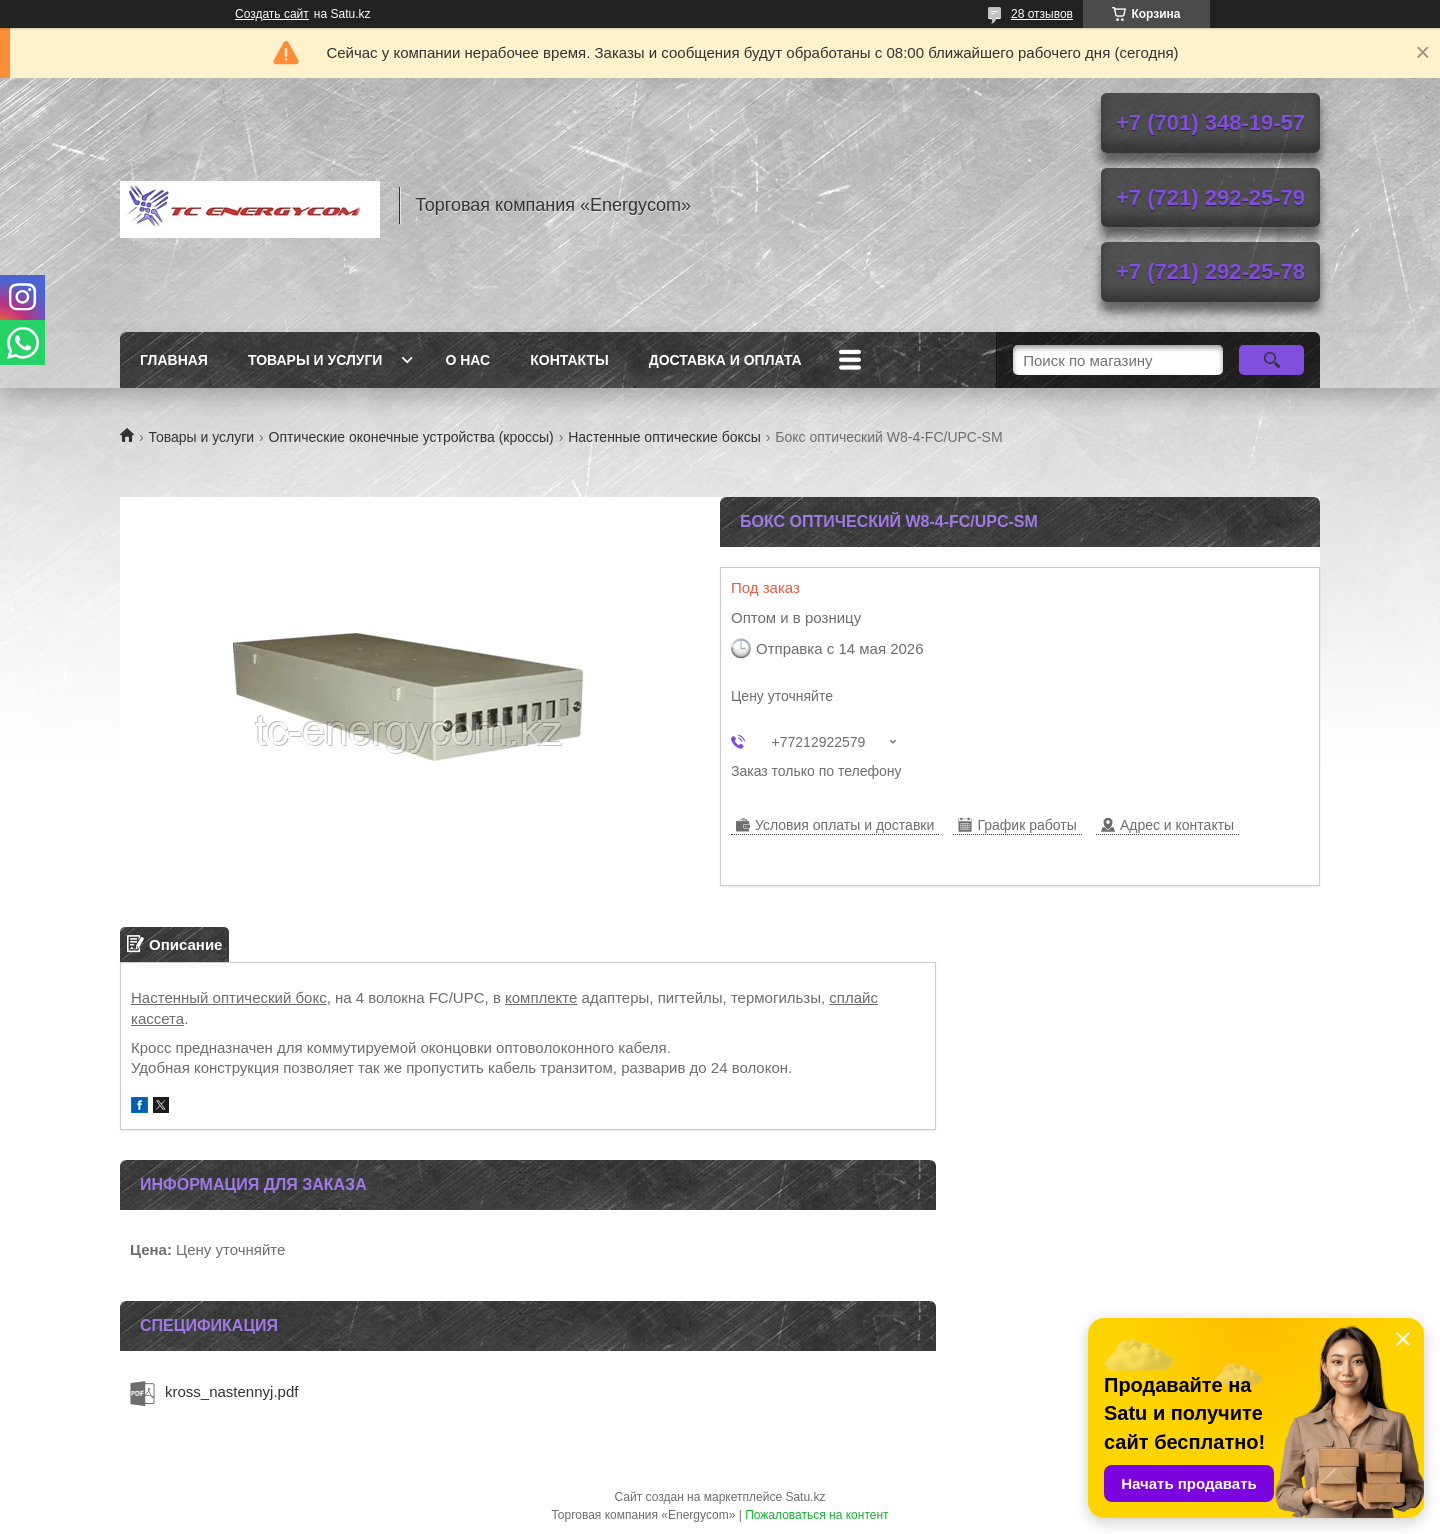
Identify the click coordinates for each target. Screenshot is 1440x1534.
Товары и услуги (315, 360)
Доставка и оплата (725, 360)
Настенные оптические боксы (664, 437)
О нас (467, 360)
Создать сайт (272, 14)
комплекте (541, 997)
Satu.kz (805, 1497)
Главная (174, 360)
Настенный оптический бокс (229, 997)
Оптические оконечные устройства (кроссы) (411, 437)
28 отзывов (1042, 14)
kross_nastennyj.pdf (231, 1391)
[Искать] (1271, 360)
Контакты (569, 360)
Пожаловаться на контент (816, 1515)
